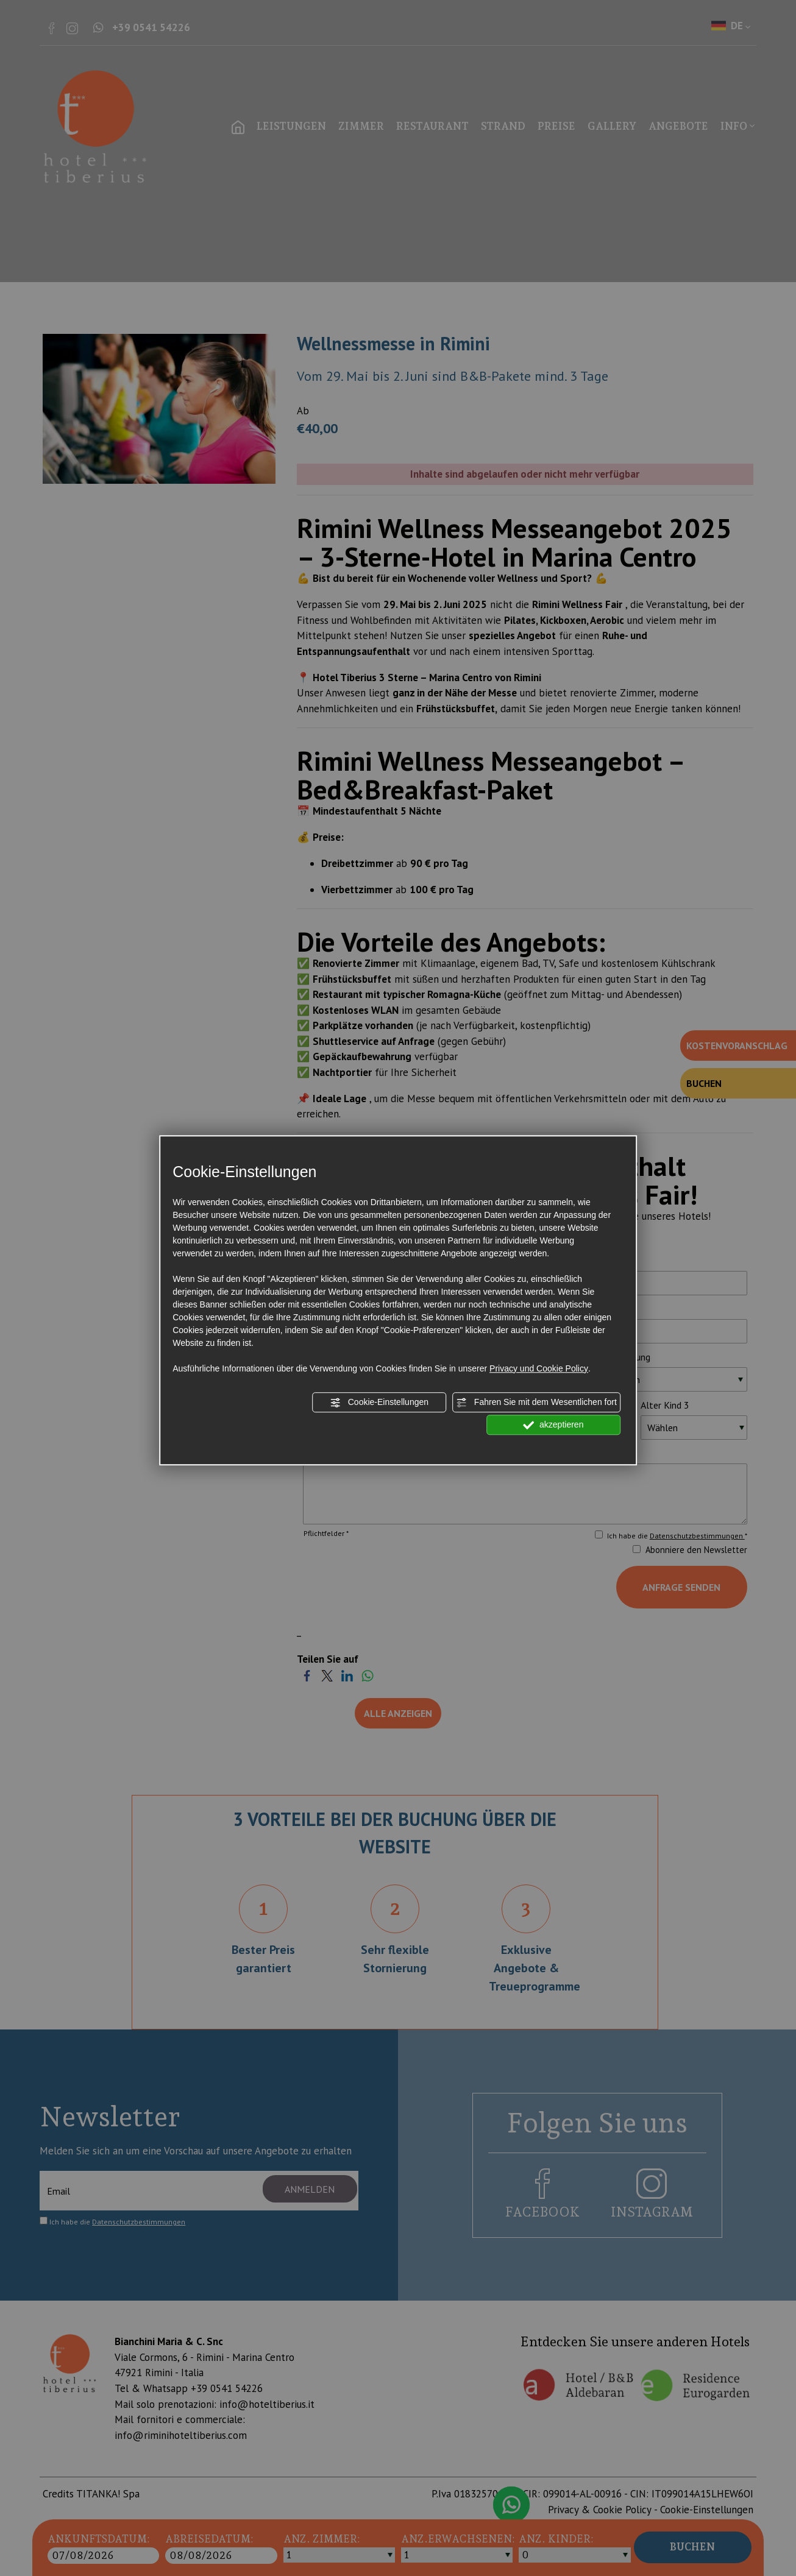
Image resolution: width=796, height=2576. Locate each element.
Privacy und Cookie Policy (538, 1368)
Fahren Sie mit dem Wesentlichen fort (536, 1402)
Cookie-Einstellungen (379, 1402)
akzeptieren (553, 1425)
